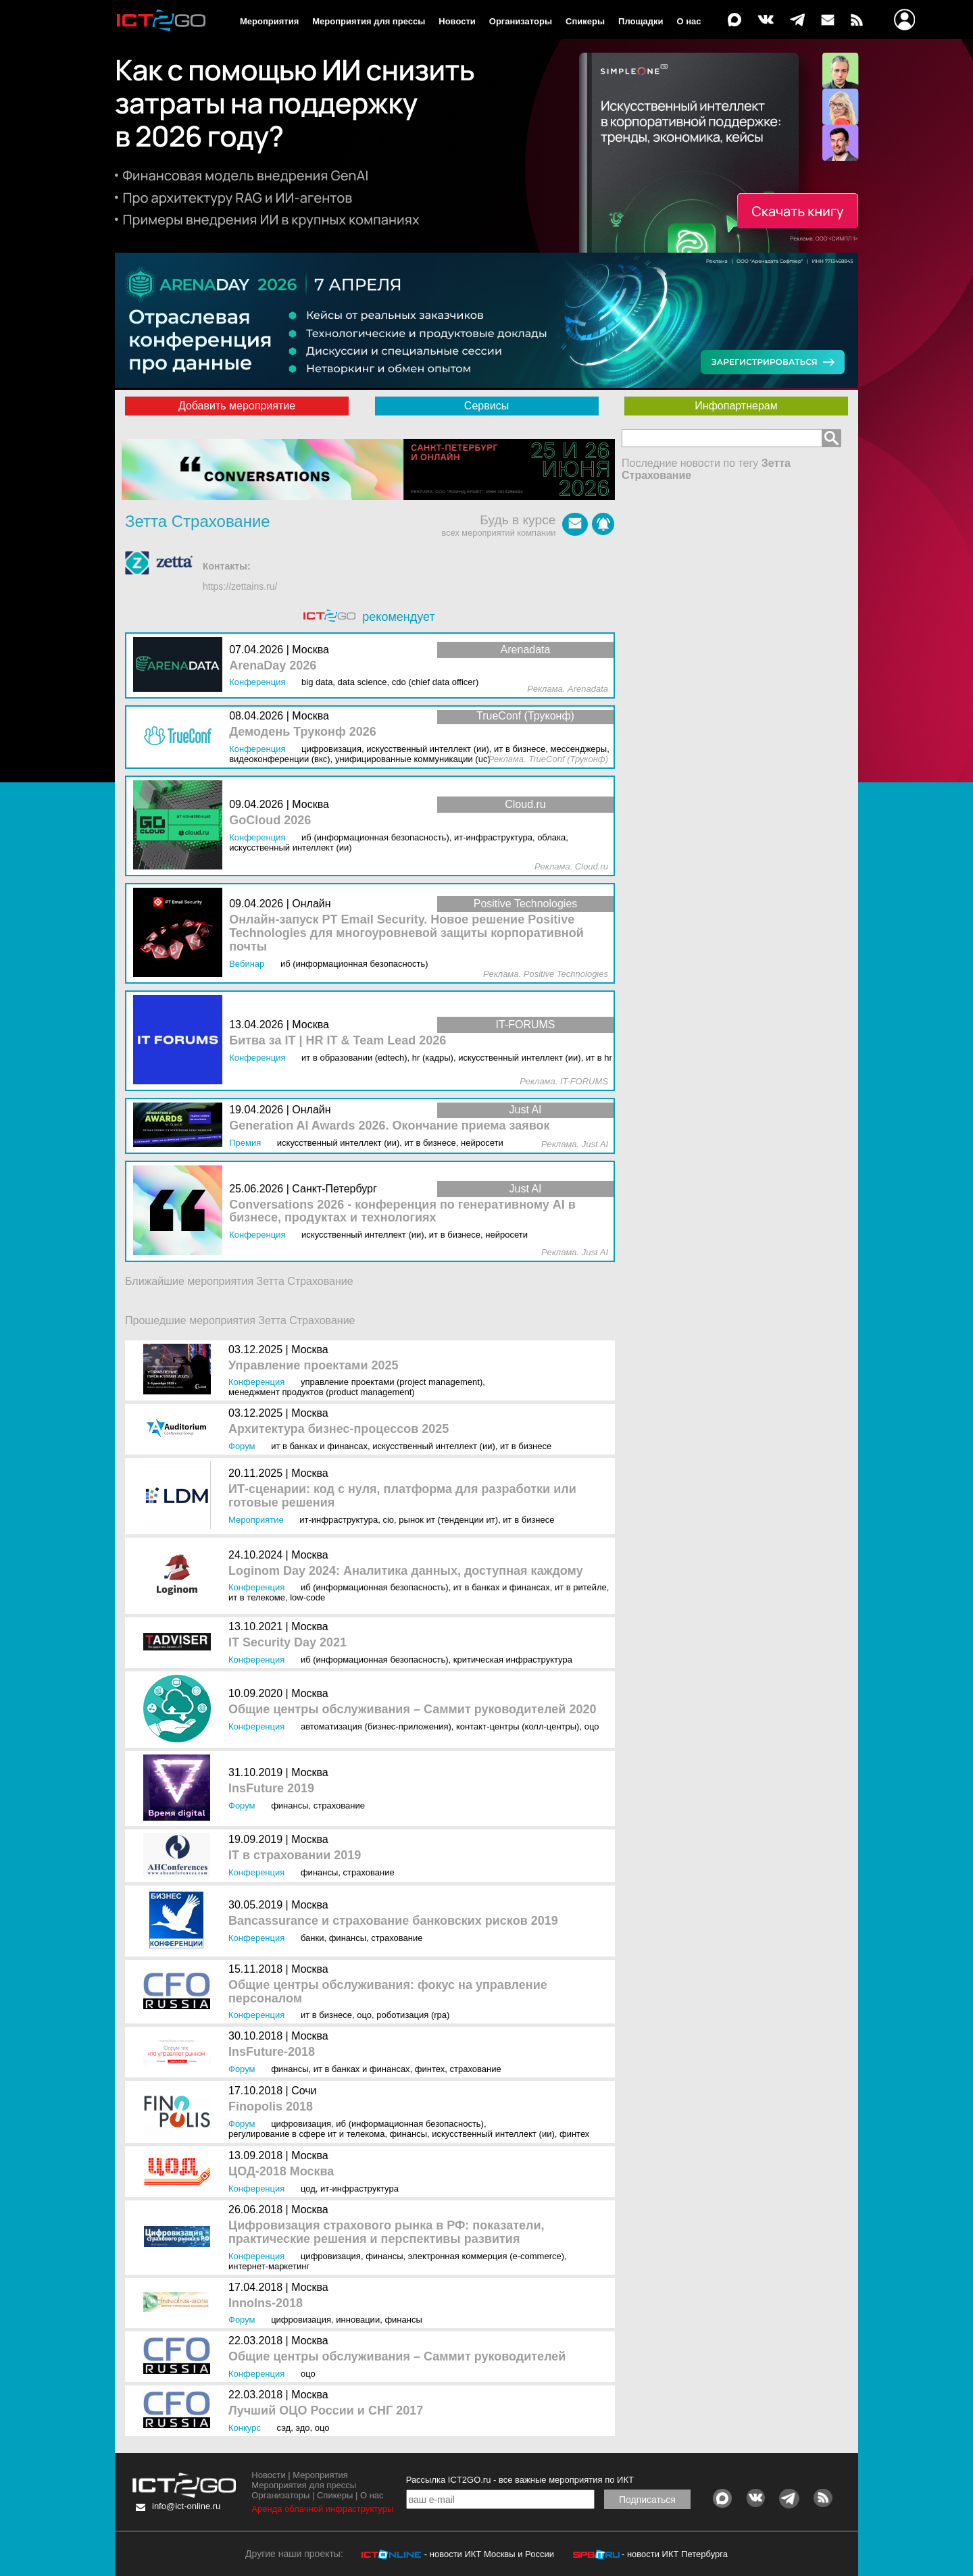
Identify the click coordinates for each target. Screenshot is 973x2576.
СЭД (284, 2428)
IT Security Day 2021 (287, 1642)
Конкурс (244, 2428)
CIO (388, 1520)
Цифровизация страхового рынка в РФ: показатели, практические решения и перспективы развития (386, 2232)
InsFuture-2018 (271, 2052)
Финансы (289, 1805)
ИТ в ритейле (581, 1587)
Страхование (339, 1805)
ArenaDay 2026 (272, 665)
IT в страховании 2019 (294, 1855)
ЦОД (308, 2188)
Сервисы (486, 405)
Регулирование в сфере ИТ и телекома (306, 2134)
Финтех (430, 2069)
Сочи (303, 2090)
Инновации (358, 2320)
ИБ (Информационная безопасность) (375, 1587)
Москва (309, 1349)
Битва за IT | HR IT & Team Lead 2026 (337, 1040)
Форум (241, 1446)
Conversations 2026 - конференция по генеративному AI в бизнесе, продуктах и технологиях (402, 1211)
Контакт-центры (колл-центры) (517, 1726)
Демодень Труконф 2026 (302, 732)
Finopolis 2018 (270, 2106)
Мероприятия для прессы (368, 21)
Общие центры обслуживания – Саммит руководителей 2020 (412, 1709)
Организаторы (520, 21)
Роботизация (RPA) (412, 2015)
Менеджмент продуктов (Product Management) (321, 1392)
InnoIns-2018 (265, 2303)
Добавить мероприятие (236, 405)
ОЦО (591, 1726)
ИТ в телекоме (256, 1597)
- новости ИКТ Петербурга (675, 2554)
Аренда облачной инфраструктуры (322, 2509)
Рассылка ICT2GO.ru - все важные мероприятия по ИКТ (520, 2480)
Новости (457, 21)
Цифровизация (301, 2124)
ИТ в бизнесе (525, 1446)
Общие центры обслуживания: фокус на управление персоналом (387, 1992)
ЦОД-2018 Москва (281, 2171)
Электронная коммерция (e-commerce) (486, 2256)
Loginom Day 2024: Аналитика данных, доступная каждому (405, 1571)
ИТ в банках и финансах (319, 1446)
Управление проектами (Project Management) (391, 1382)
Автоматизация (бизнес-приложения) (376, 1726)
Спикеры (585, 21)
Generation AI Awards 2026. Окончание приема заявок (389, 1125)
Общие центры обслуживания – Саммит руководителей (397, 2356)
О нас (689, 21)
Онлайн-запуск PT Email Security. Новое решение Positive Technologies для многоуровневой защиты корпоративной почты (406, 933)
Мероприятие (256, 1520)
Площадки (640, 21)
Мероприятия (269, 21)
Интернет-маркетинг (268, 2266)
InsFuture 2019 (271, 1788)
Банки (312, 1938)
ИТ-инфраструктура (338, 1520)
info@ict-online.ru (186, 2506)
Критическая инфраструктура (512, 1660)
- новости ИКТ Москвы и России (489, 2554)
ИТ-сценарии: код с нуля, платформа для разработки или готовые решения (402, 1496)
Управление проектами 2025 (313, 1365)
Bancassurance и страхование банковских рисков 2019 (393, 1921)
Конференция (256, 1382)
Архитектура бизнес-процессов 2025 (338, 1429)
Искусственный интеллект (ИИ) (433, 1446)
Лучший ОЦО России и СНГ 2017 (325, 2410)
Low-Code (307, 1597)
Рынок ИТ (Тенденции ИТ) (448, 1520)
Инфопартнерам (736, 405)
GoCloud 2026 (270, 820)
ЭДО (302, 2428)
